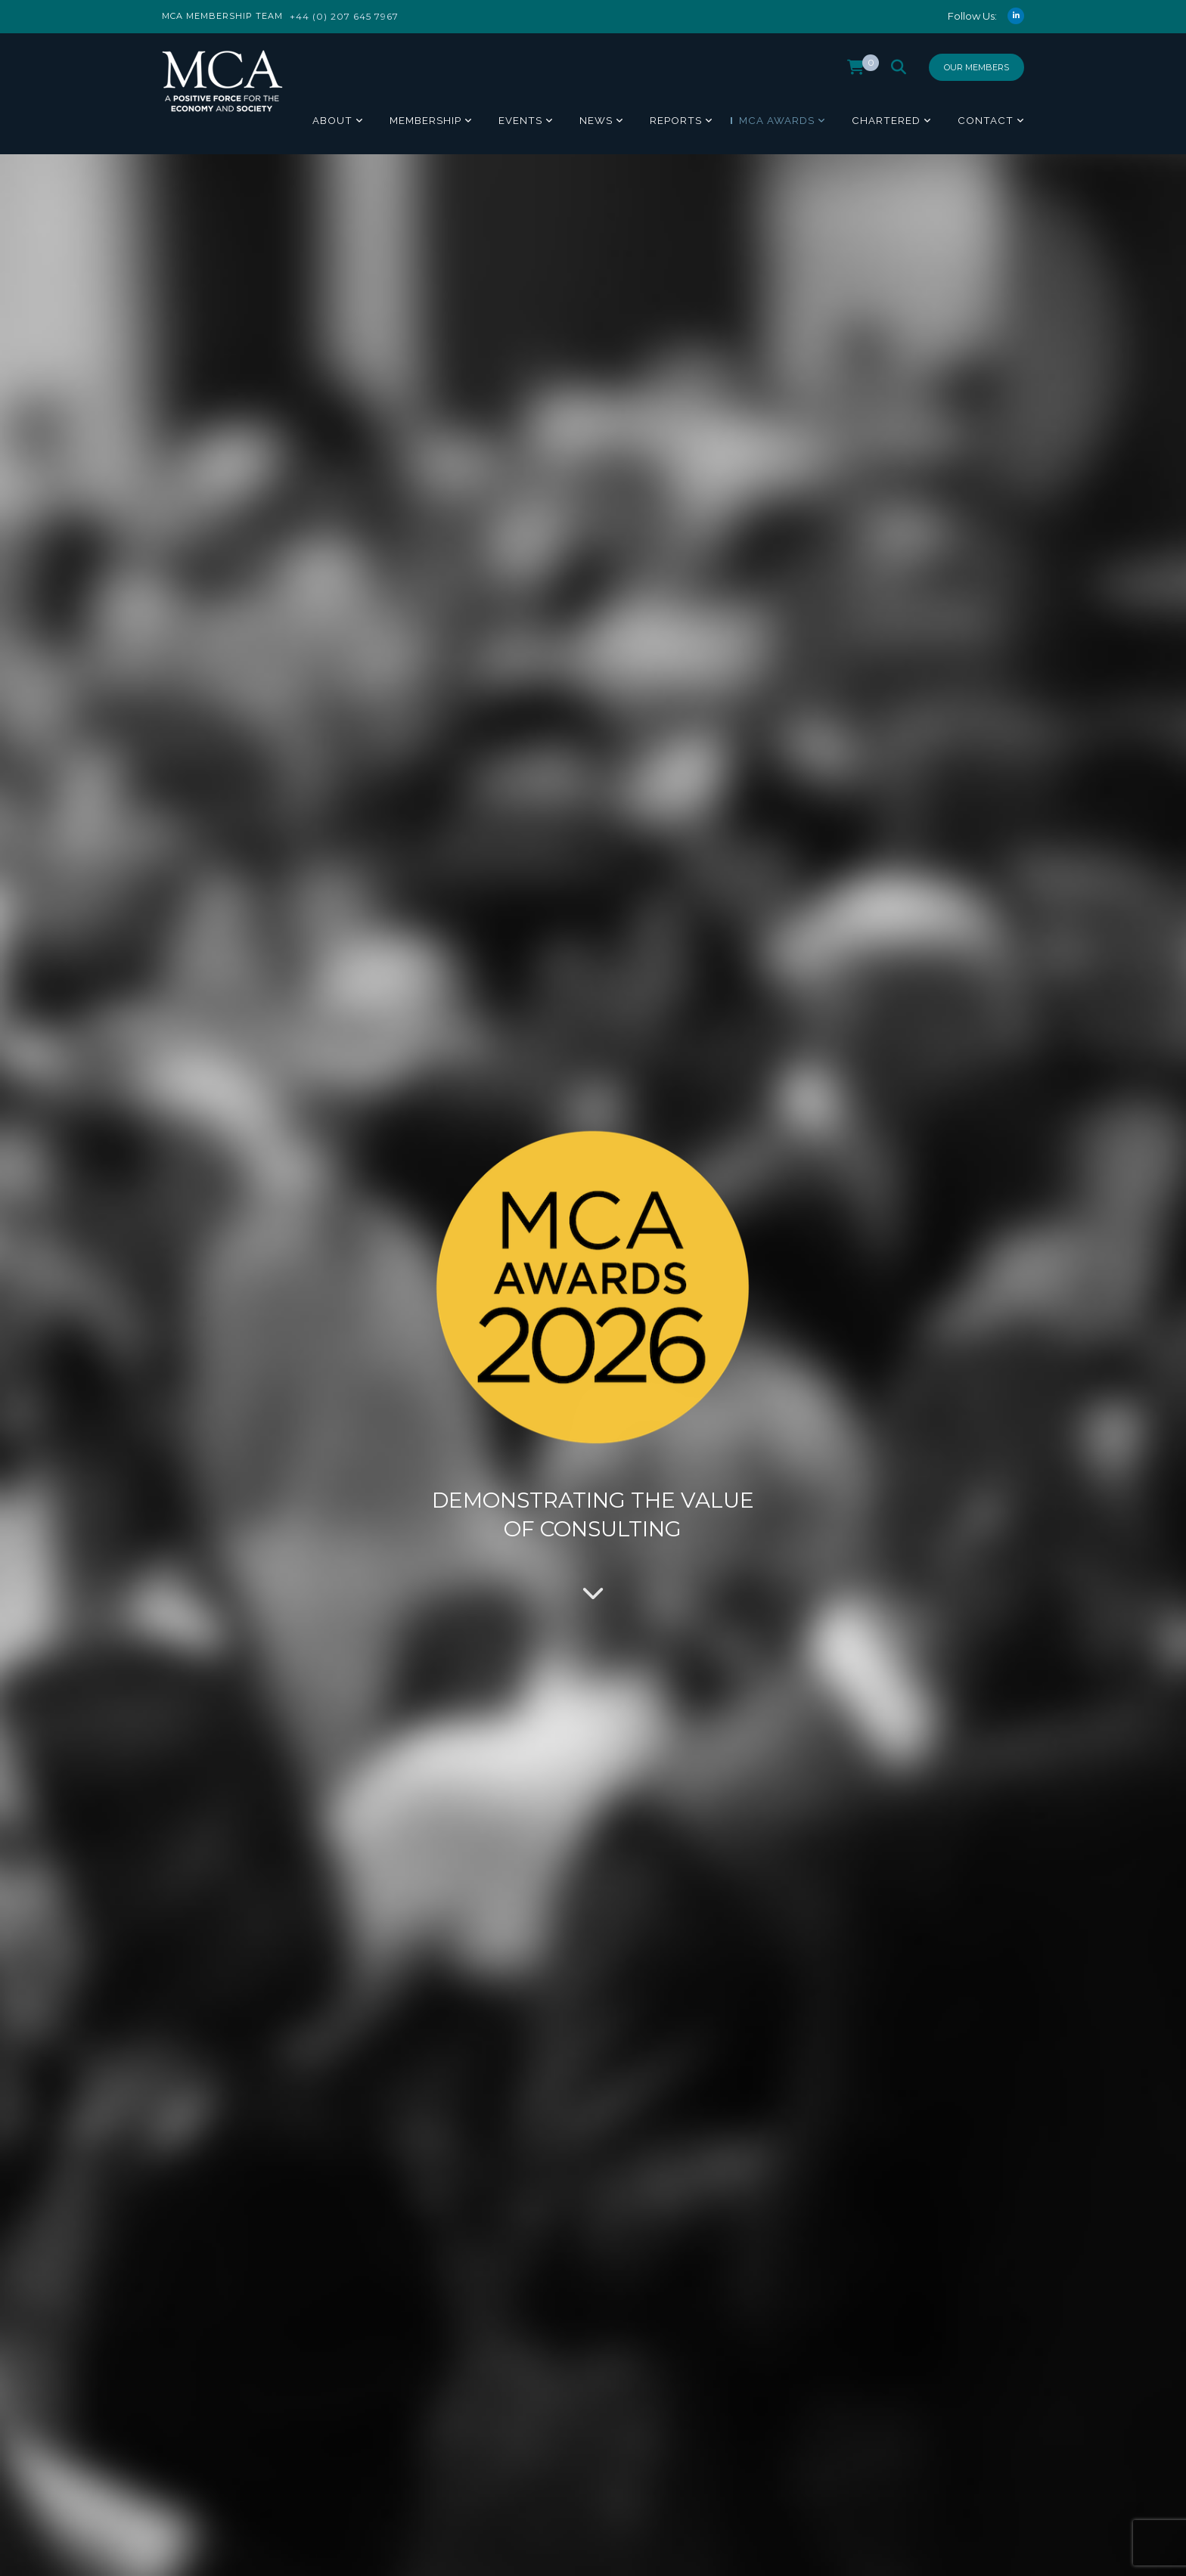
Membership (425, 120)
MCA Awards (777, 120)
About (332, 120)
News (596, 120)
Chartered (886, 120)
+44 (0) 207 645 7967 (344, 16)
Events (520, 120)
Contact (986, 120)
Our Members (976, 67)
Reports (676, 120)
